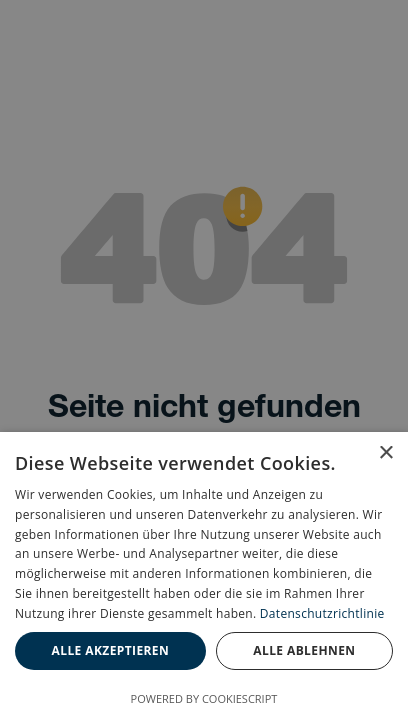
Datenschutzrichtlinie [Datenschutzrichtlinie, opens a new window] (322, 613)
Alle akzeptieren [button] (111, 650)
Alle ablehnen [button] (304, 650)
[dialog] (204, 576)
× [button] (385, 453)
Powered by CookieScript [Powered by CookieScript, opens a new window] (204, 698)
